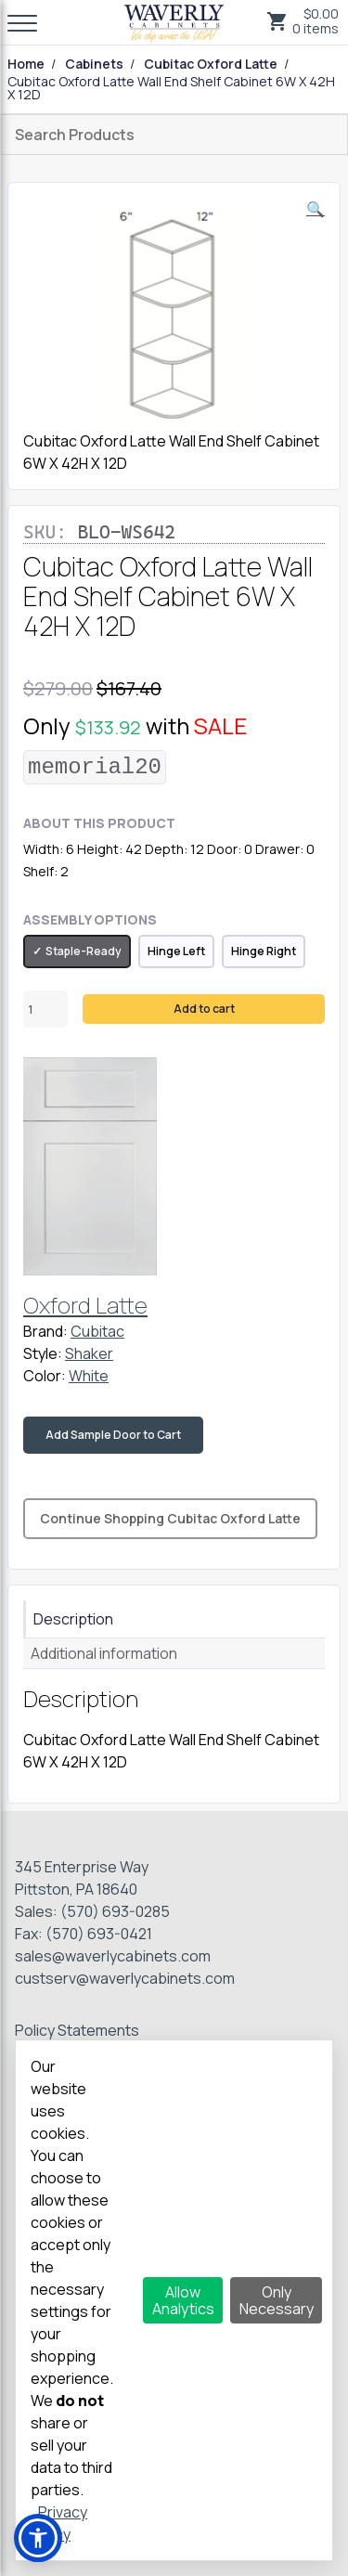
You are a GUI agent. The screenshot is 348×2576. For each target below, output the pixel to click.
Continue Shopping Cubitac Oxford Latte (170, 1518)
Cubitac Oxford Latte (210, 64)
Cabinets (94, 64)
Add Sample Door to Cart (113, 1435)
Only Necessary (276, 2300)
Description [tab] (73, 1619)
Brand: (45, 1331)
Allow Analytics (183, 2300)
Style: (42, 1353)
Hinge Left (176, 951)
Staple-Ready (83, 951)
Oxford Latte (85, 1304)
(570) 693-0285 (115, 1911)
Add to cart (204, 1008)
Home (26, 64)
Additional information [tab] (104, 1653)
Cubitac (97, 1331)
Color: (44, 1376)
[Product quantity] (45, 1009)
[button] (315, 209)
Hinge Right (263, 951)
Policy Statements (77, 2030)
